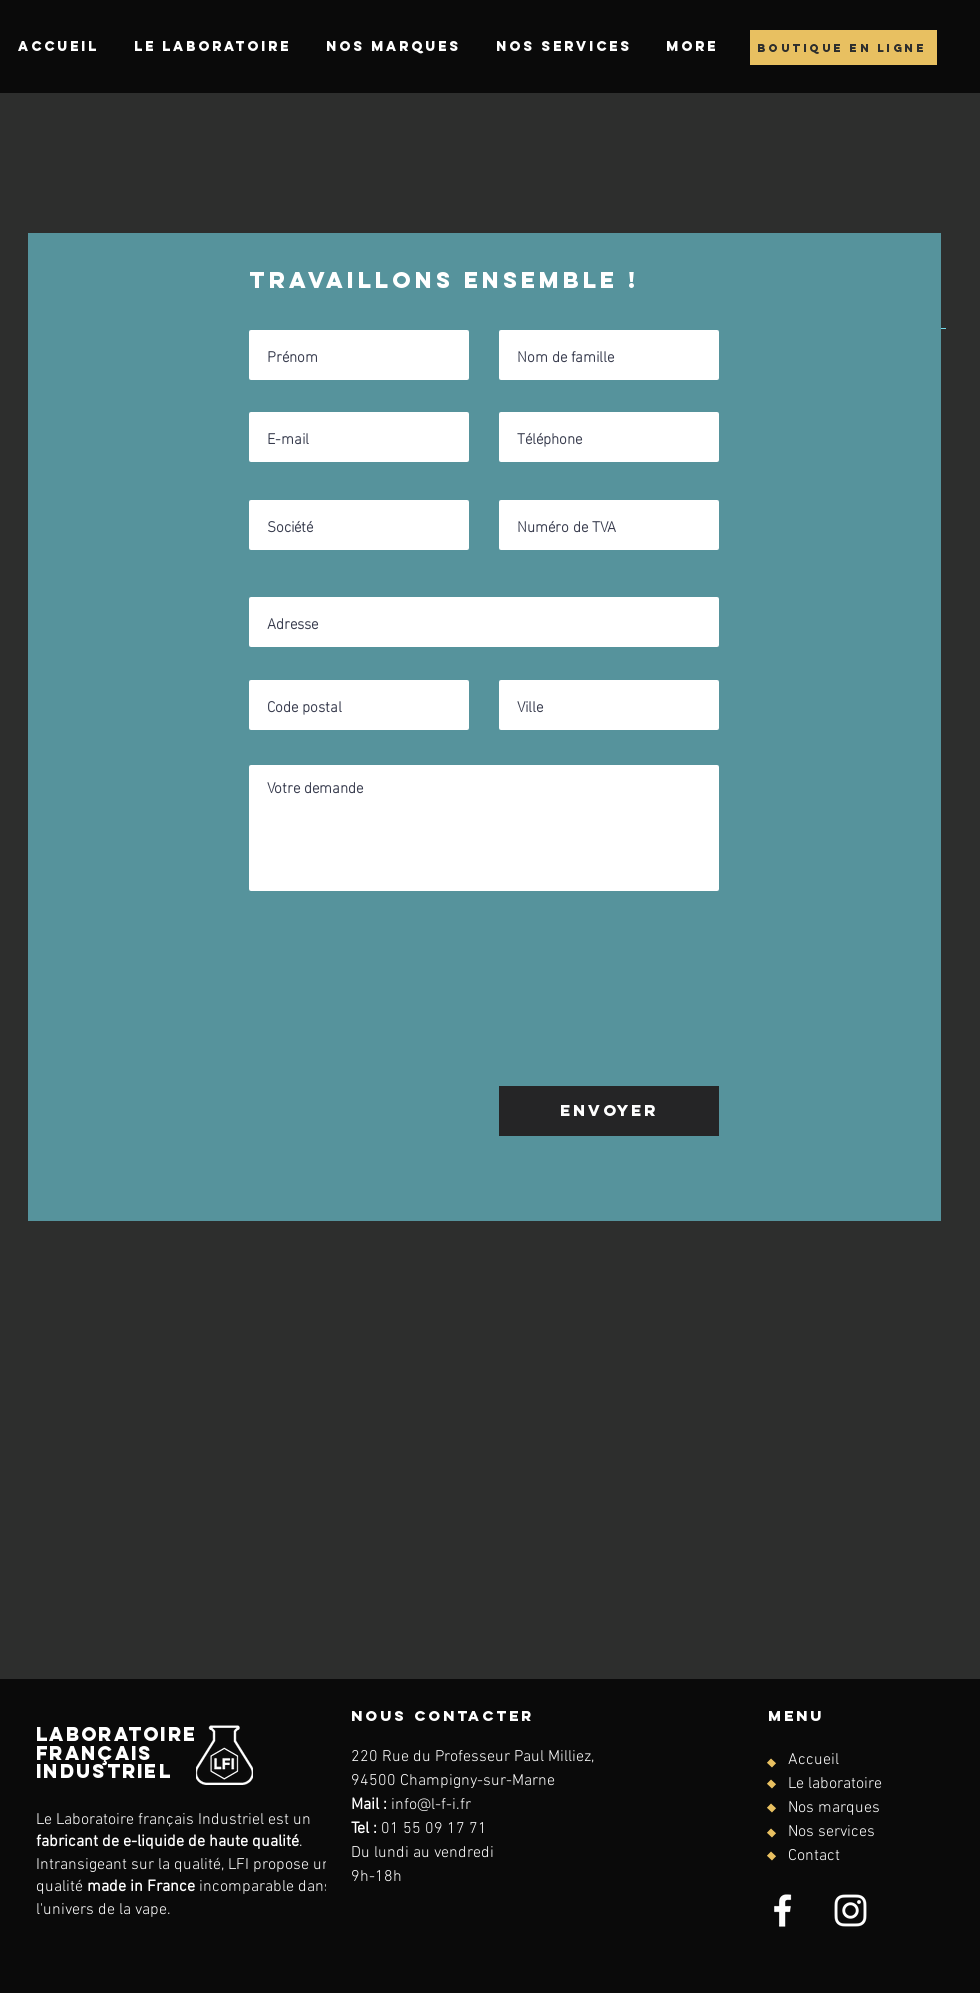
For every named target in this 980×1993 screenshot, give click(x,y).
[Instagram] (850, 1910)
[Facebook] (782, 1910)
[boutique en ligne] (843, 47)
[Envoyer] (609, 1111)
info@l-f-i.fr (431, 1805)
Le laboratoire (835, 1784)
